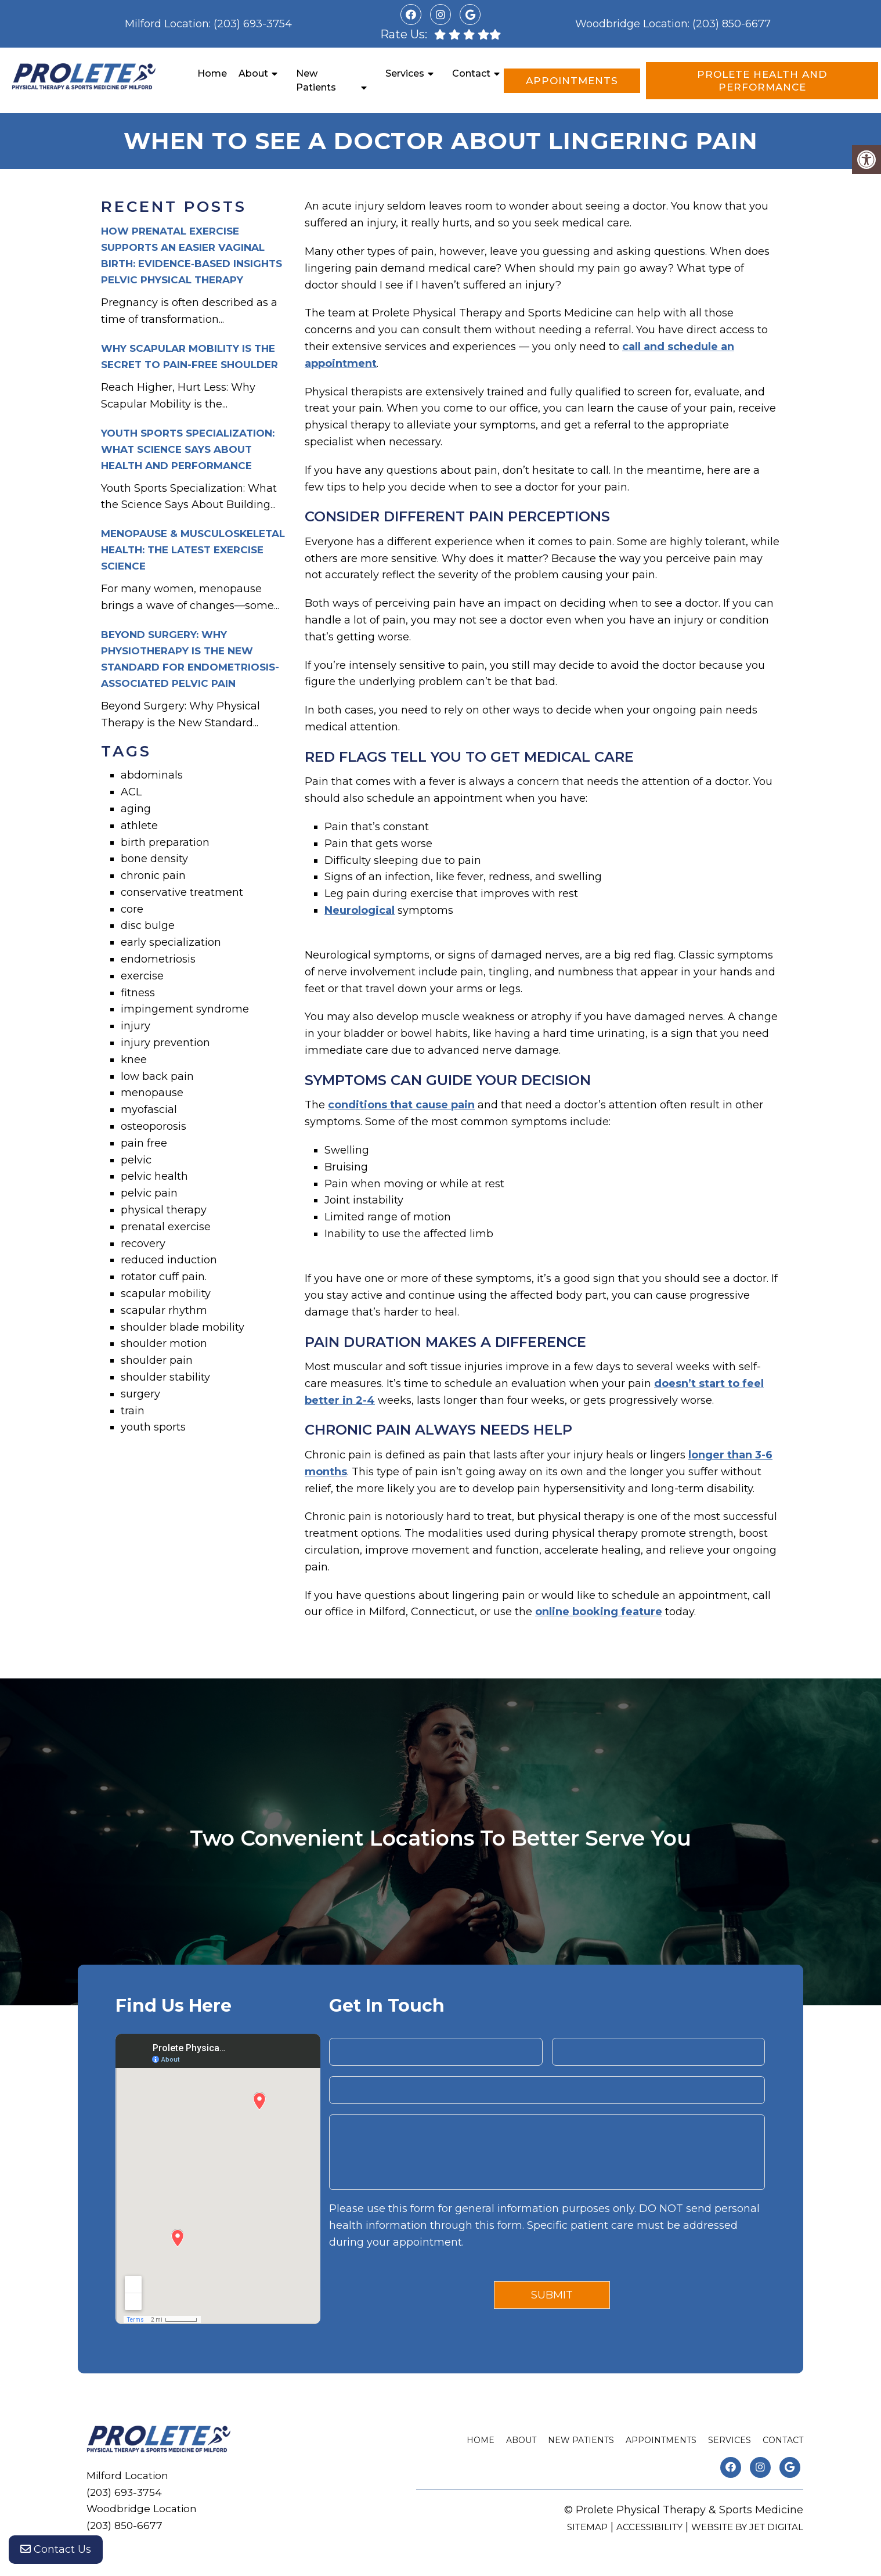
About (253, 73)
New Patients (316, 80)
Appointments (572, 81)
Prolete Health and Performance (762, 81)
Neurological (359, 910)
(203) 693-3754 (253, 23)
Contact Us (55, 2552)
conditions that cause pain (401, 1104)
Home (212, 73)
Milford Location (167, 23)
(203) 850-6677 (731, 23)
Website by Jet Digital (747, 2526)
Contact (471, 73)
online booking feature (598, 1611)
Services (404, 73)
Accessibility (649, 2526)
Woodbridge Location (631, 23)
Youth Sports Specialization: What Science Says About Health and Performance (188, 449)
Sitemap (587, 2526)
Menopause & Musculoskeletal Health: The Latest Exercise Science (193, 550)
